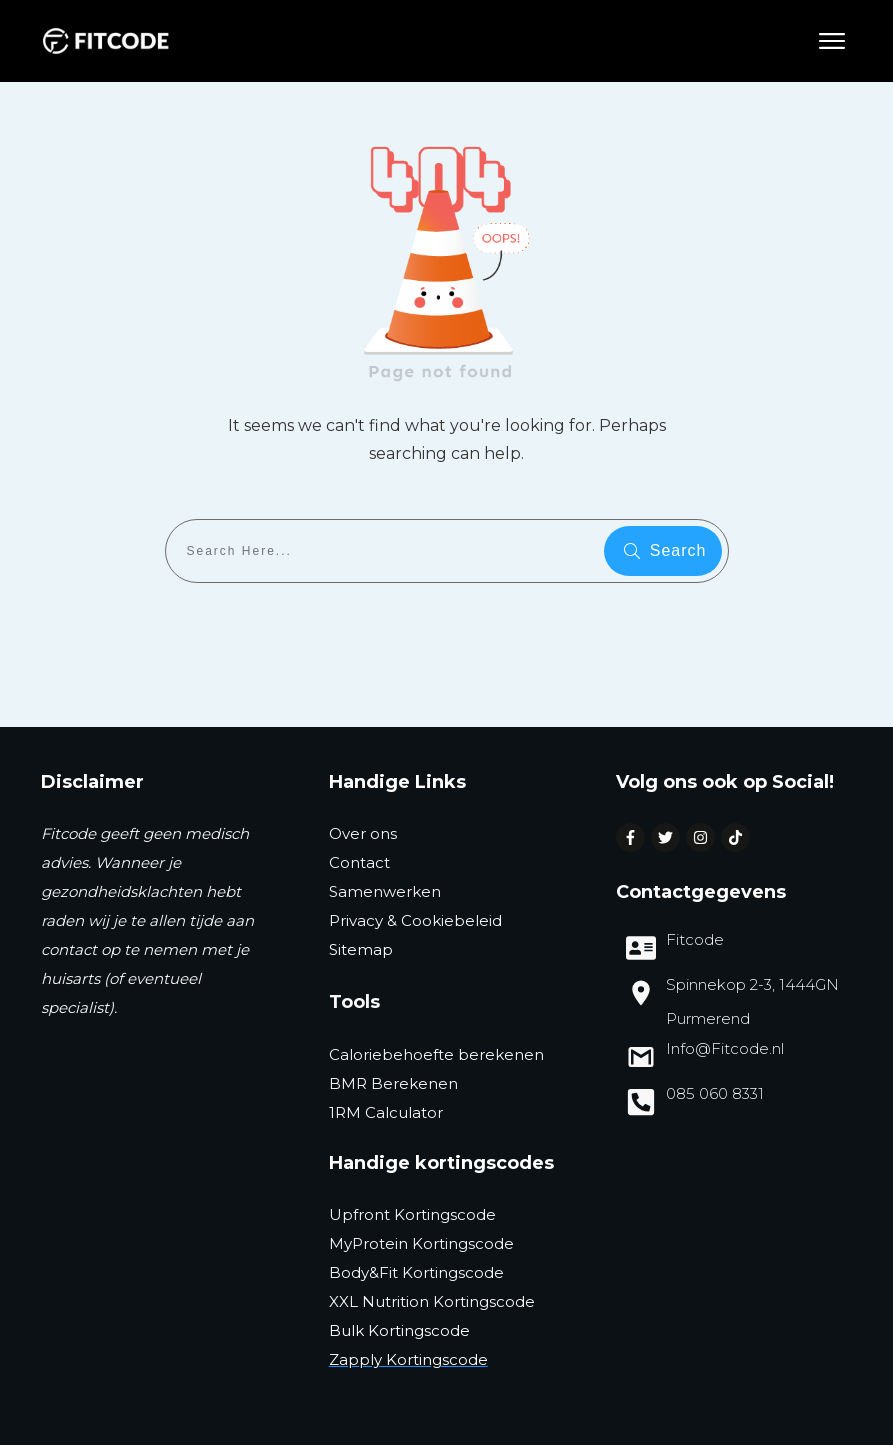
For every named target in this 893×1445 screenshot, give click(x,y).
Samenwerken (385, 891)
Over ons (363, 833)
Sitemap (361, 949)
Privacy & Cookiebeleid (415, 920)
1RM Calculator (386, 1112)
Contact (359, 862)
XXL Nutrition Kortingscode (432, 1301)
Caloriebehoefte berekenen (436, 1054)
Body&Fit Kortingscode (416, 1272)
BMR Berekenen (393, 1083)
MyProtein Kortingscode (421, 1243)
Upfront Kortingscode (412, 1214)
